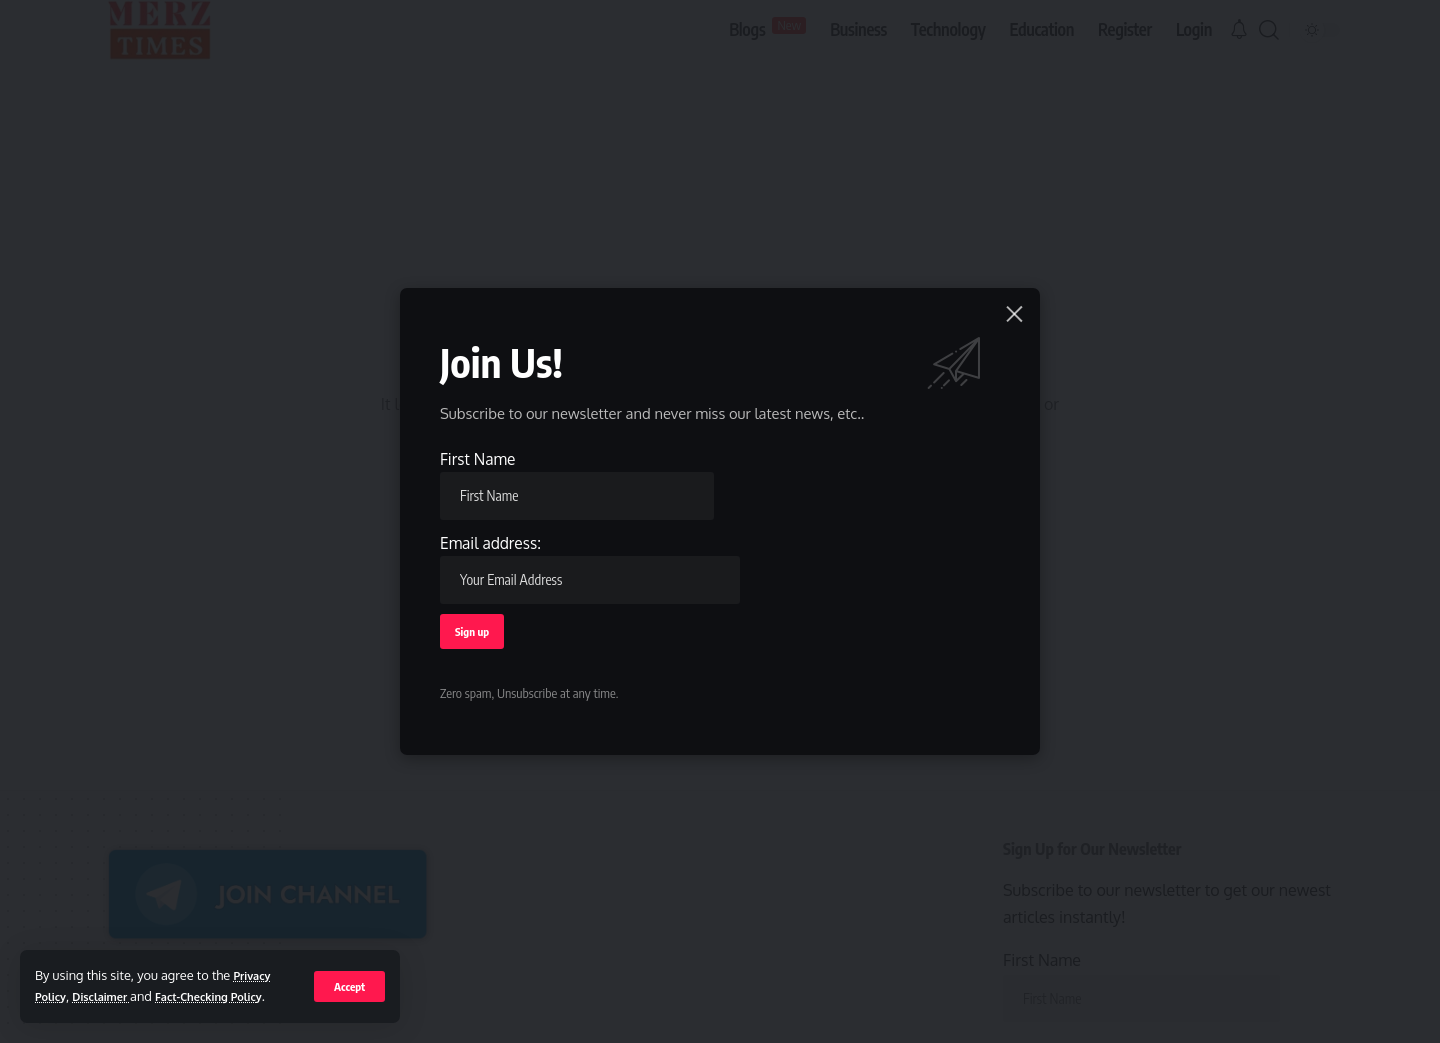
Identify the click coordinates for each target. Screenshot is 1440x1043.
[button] (348, 975)
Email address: (591, 566)
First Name (578, 481)
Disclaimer (112, 975)
